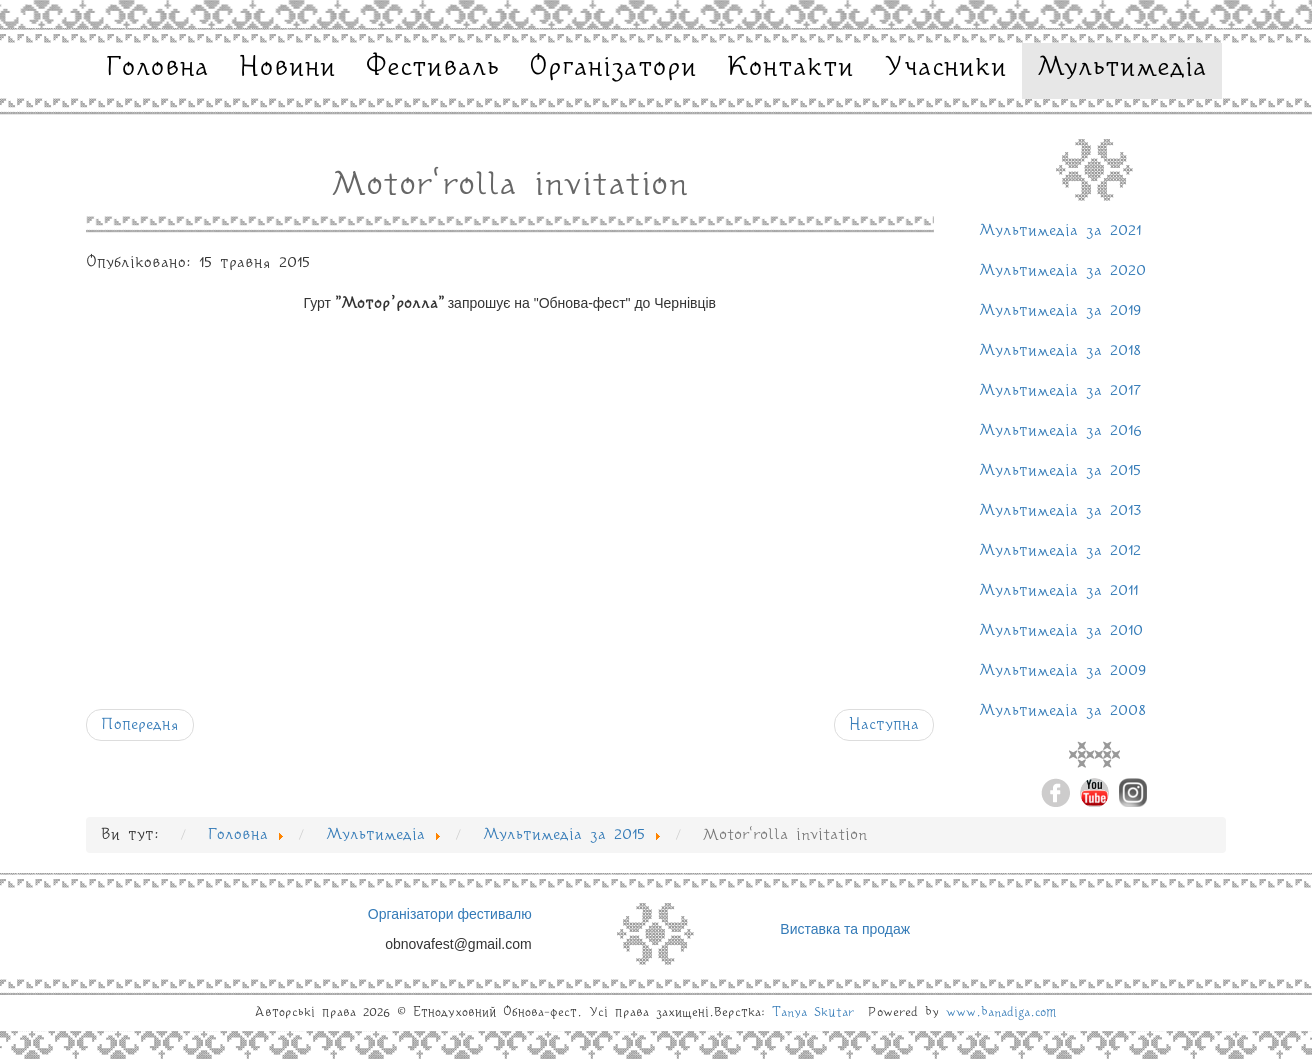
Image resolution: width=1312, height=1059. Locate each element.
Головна (157, 68)
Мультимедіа (1122, 68)
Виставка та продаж (845, 929)
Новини (287, 68)
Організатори (613, 68)
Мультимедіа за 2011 (1058, 591)
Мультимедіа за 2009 (1063, 671)
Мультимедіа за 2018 (1060, 351)
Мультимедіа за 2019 (1060, 311)
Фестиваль (432, 68)
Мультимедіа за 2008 (1062, 711)
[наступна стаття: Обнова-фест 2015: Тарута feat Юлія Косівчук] (884, 725)
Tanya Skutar (813, 1012)
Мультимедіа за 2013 (1060, 511)
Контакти (790, 68)
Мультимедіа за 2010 (1061, 631)
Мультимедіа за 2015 (1060, 471)
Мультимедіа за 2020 (1062, 271)
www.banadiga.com (1001, 1012)
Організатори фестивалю (450, 914)
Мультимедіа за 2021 (1060, 231)
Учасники (945, 68)
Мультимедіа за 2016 (1060, 431)
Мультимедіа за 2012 (1060, 551)
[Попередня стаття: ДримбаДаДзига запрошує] (140, 725)
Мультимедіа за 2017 (1060, 391)
